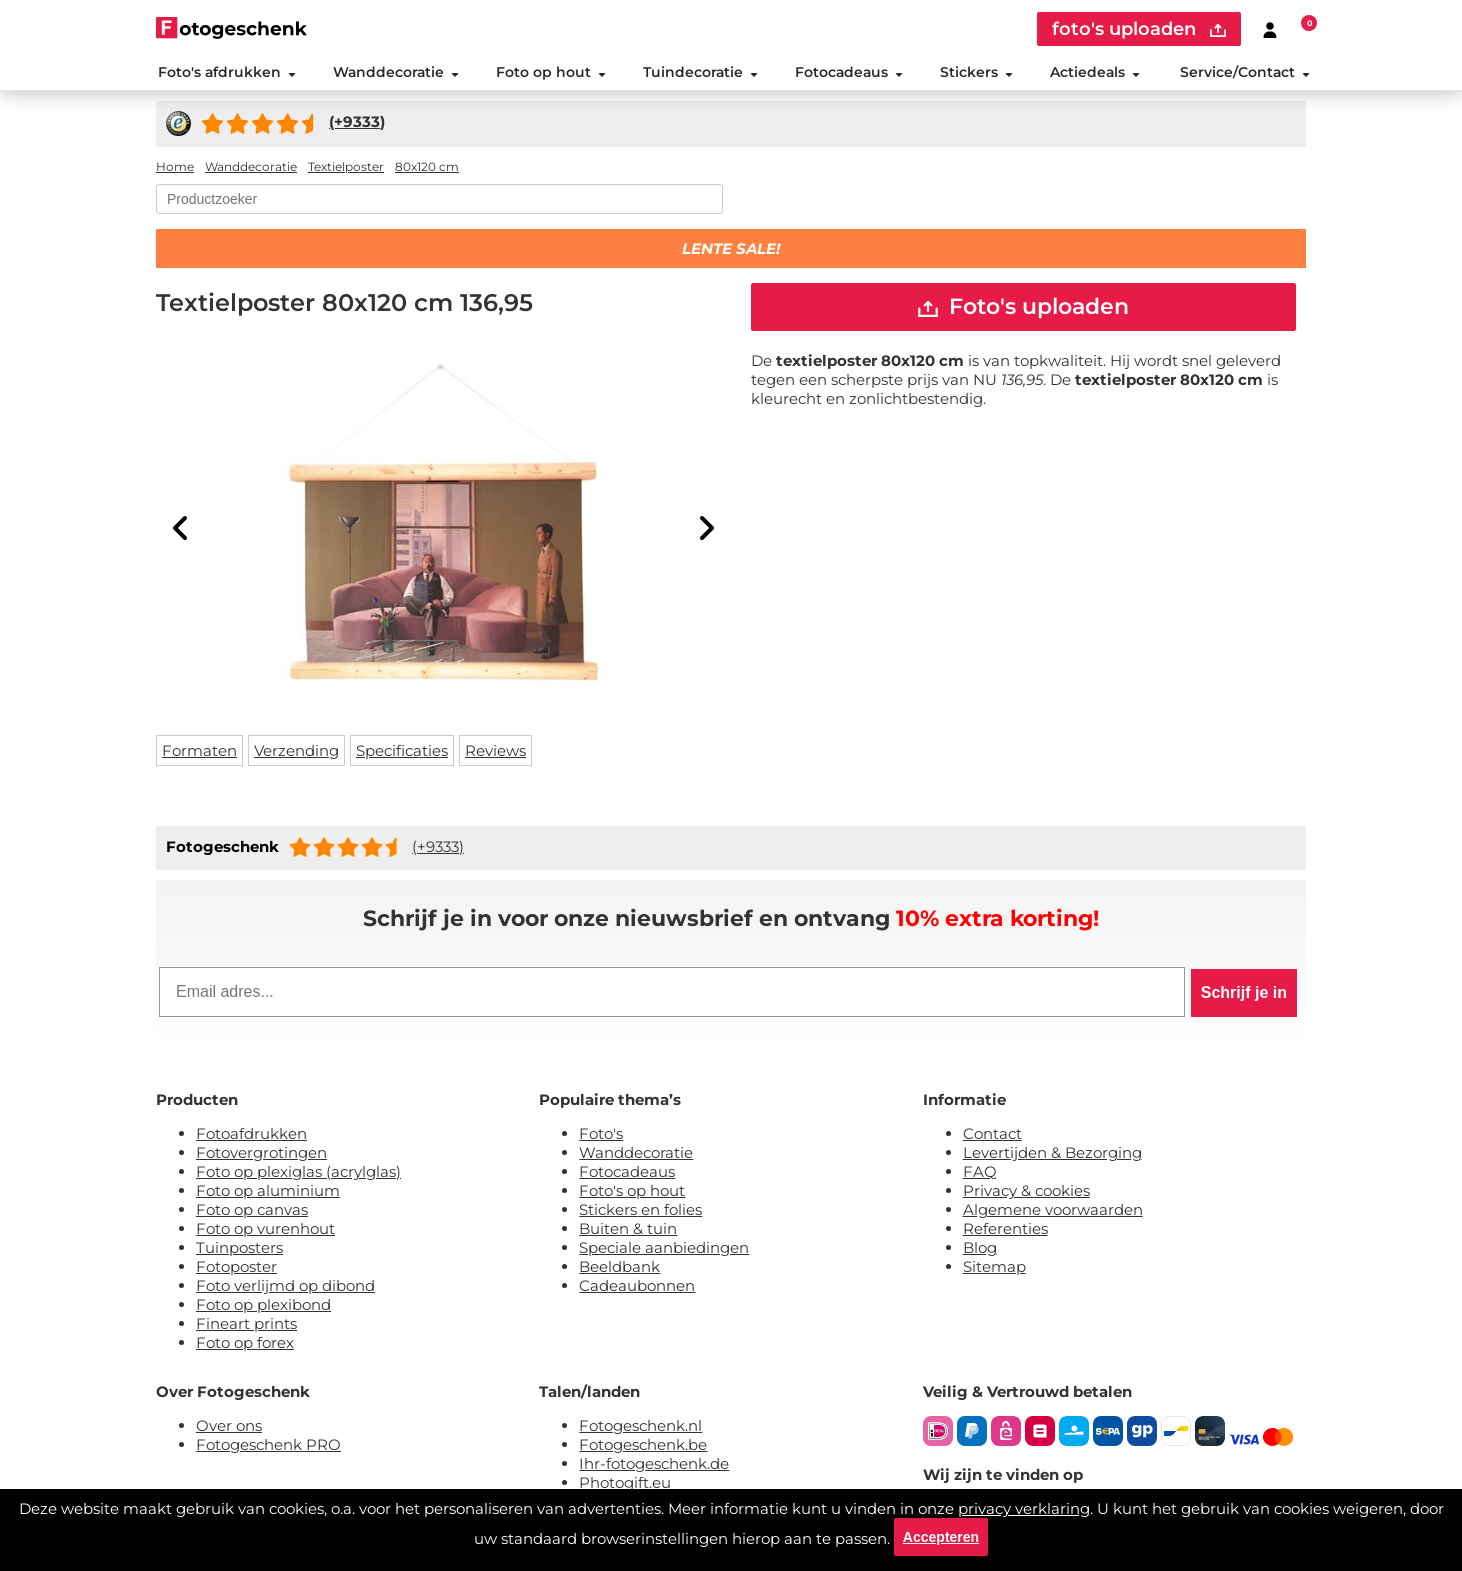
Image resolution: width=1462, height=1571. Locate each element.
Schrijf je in (1244, 995)
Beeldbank (619, 1269)
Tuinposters (239, 1250)
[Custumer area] (1270, 29)
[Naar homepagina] (231, 27)
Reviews (495, 753)
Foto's (601, 1136)
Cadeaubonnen (637, 1288)
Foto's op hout (632, 1193)
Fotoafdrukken (251, 1136)
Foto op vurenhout (265, 1231)
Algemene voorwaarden (1053, 1212)
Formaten (199, 753)
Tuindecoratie (699, 74)
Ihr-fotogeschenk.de (654, 1466)
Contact (992, 1136)
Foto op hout (550, 74)
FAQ (980, 1174)
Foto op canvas (252, 1212)
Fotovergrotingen (261, 1155)
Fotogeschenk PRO (268, 1447)
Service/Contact (1246, 74)
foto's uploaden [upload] (1139, 29)
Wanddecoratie (394, 74)
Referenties (1005, 1231)
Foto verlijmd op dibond (285, 1288)
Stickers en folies (640, 1212)
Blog (980, 1250)
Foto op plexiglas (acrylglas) (298, 1174)
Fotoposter (236, 1269)
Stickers (975, 74)
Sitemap (994, 1269)
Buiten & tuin (628, 1231)
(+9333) (438, 849)
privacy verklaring (1024, 1506)
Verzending (296, 753)
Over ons (229, 1428)
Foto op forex (245, 1345)
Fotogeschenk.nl (640, 1428)
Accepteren (941, 1536)
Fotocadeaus (848, 74)
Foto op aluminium (268, 1193)
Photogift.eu (625, 1485)
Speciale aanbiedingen (664, 1250)
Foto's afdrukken (225, 74)
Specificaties (402, 753)
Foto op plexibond (263, 1307)
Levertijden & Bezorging (1052, 1155)
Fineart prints (246, 1326)
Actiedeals (1095, 74)
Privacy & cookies (1026, 1193)
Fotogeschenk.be (643, 1447)
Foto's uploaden (1023, 310)
